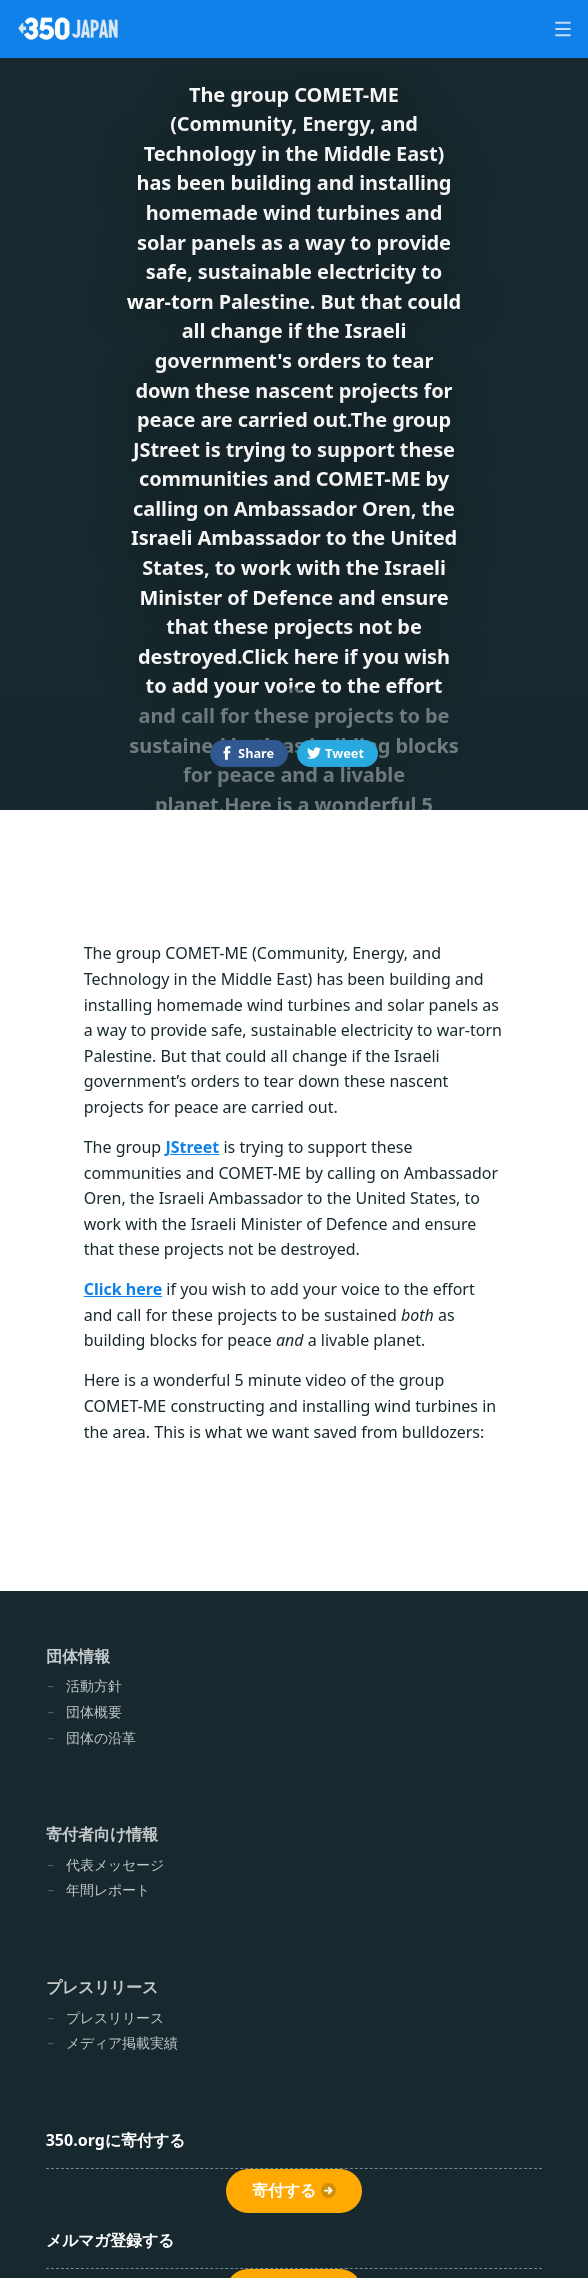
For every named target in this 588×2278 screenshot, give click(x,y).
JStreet (192, 1147)
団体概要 (94, 1711)
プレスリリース (102, 1987)
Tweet (344, 753)
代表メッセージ (115, 1864)
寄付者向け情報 (102, 1834)
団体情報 (78, 1656)
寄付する (284, 2190)
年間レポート (108, 1889)
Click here (123, 1289)
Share (256, 753)
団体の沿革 (101, 1737)
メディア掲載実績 (122, 2042)
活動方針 (94, 1685)
